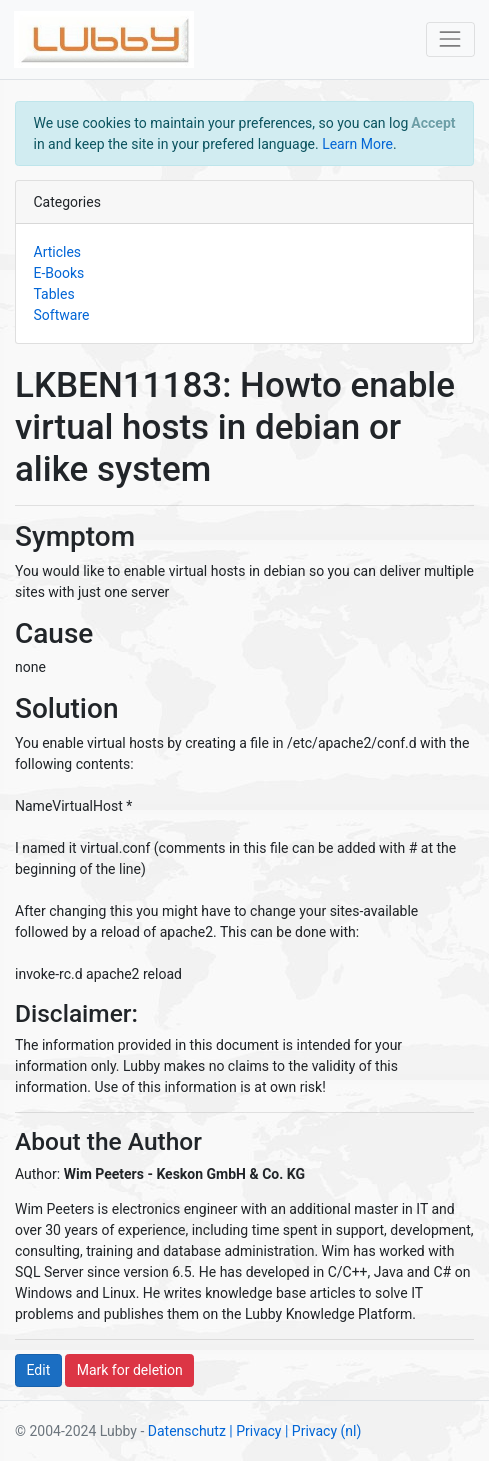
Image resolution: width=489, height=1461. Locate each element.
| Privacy (255, 1431)
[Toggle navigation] (450, 39)
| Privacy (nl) (323, 1431)
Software (62, 315)
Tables (54, 294)
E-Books (59, 273)
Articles (58, 252)
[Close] (433, 123)
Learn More (357, 144)
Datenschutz (187, 1431)
